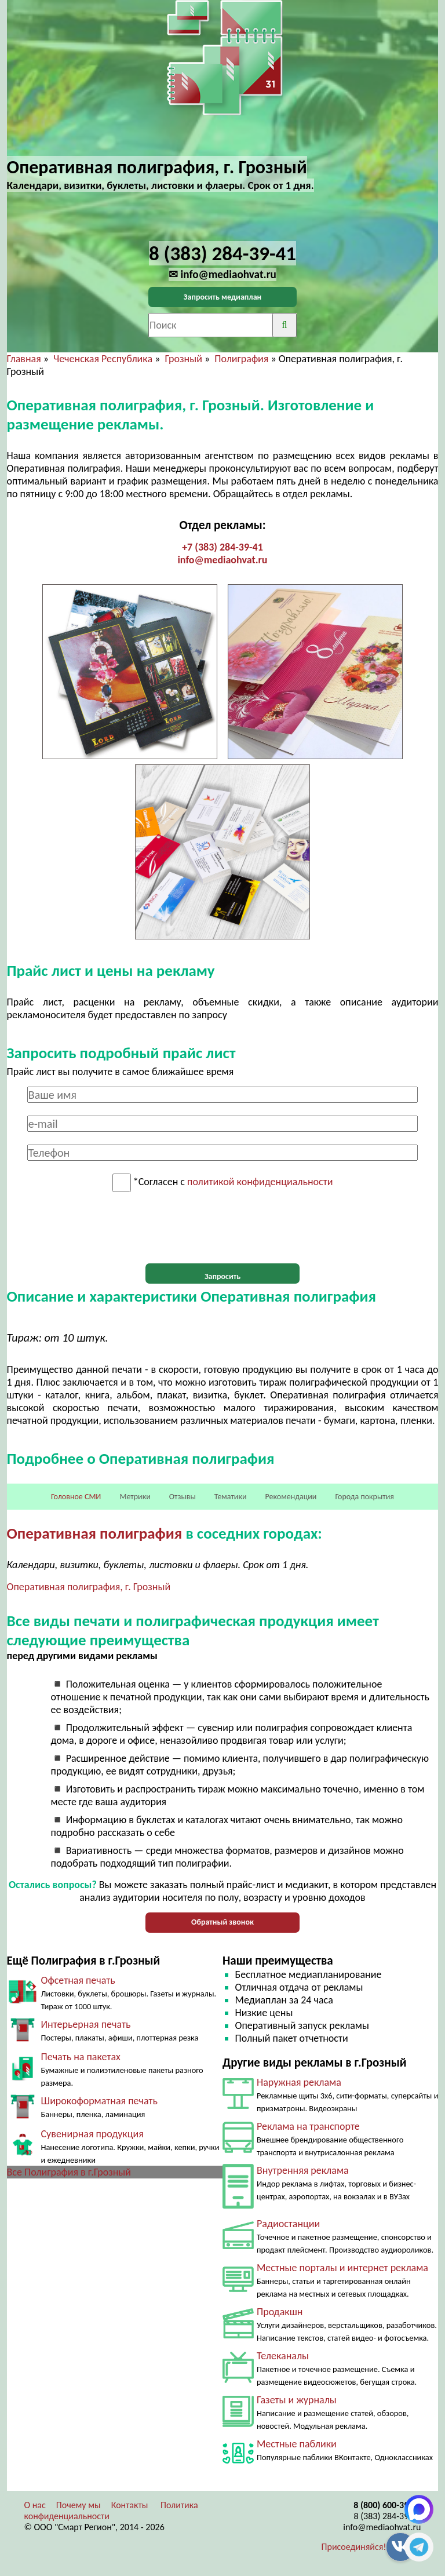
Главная (24, 358)
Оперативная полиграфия (95, 1533)
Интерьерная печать (86, 2024)
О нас (35, 2505)
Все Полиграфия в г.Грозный (69, 2172)
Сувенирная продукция (92, 2133)
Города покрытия (364, 1497)
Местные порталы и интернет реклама (342, 2267)
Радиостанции (288, 2223)
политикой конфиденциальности (260, 1182)
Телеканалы (283, 2355)
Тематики (230, 1497)
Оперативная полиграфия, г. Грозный (89, 1586)
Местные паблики (297, 2443)
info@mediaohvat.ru (222, 559)
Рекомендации (291, 1497)
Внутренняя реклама (303, 2170)
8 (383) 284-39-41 (387, 2516)
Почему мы (78, 2505)
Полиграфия (241, 358)
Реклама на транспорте (308, 2126)
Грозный (183, 358)
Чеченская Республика (102, 358)
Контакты (129, 2505)
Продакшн (279, 2311)
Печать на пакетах (81, 2056)
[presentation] (222, 1228)
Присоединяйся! (354, 2546)
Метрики (134, 1497)
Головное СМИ (76, 1497)
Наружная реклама (299, 2082)
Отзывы (182, 1497)
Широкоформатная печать (99, 2100)
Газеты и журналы (297, 2399)
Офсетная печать (78, 1980)
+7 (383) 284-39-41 (222, 547)
